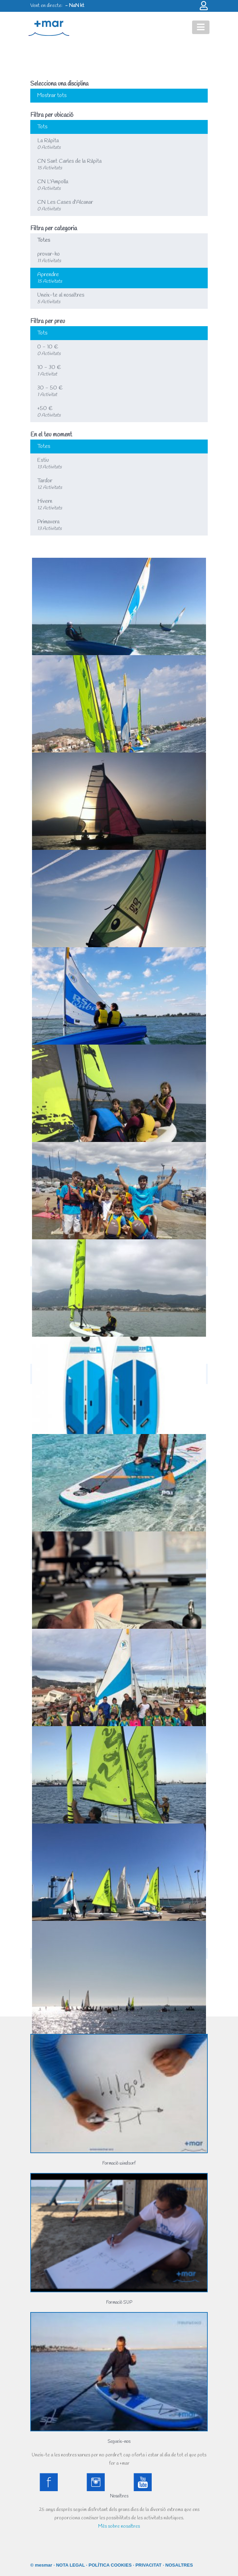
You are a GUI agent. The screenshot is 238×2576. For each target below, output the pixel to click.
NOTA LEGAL (70, 2565)
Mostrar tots (51, 95)
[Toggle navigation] (200, 27)
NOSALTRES (179, 2565)
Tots (42, 126)
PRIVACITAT (148, 2565)
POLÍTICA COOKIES (110, 2565)
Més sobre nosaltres (119, 2526)
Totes (43, 240)
